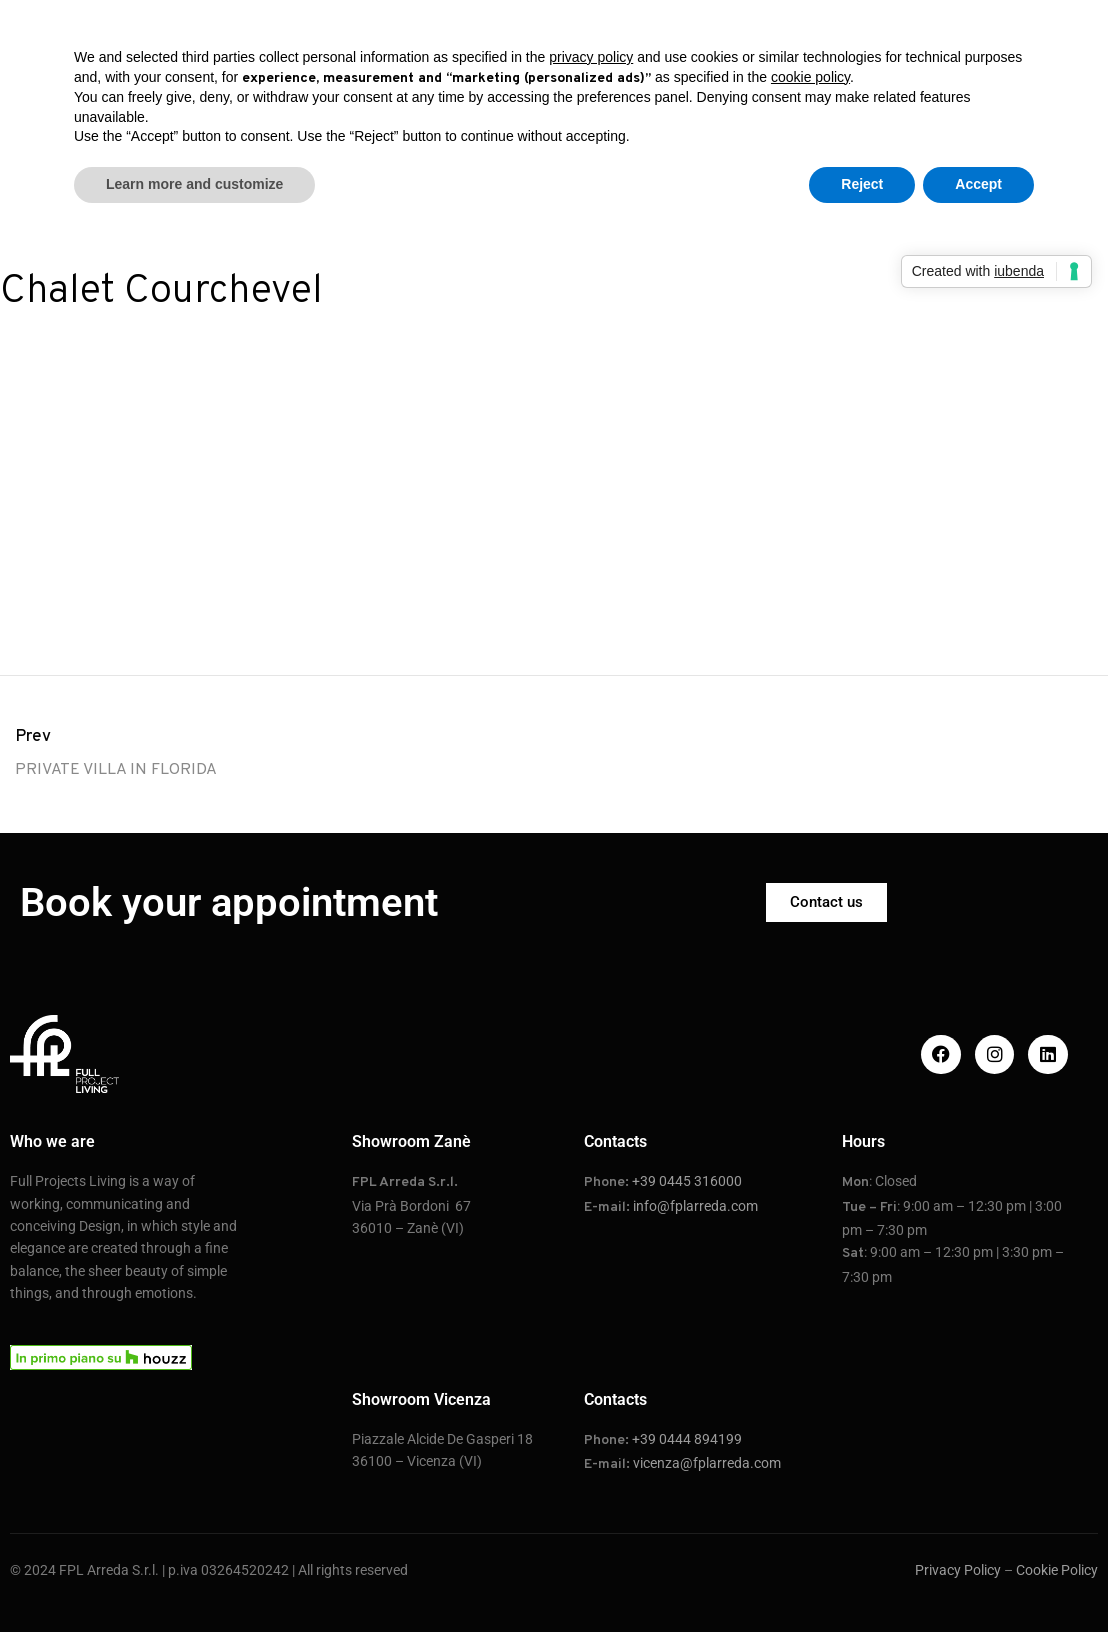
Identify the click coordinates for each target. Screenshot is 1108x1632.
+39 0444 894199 (687, 1439)
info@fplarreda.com (695, 1206)
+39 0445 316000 (687, 1181)
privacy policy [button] (591, 57)
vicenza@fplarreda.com (707, 1463)
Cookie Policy (1057, 1570)
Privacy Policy (958, 1570)
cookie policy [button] (810, 77)
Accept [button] (978, 184)
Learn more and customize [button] (194, 184)
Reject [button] (862, 184)
